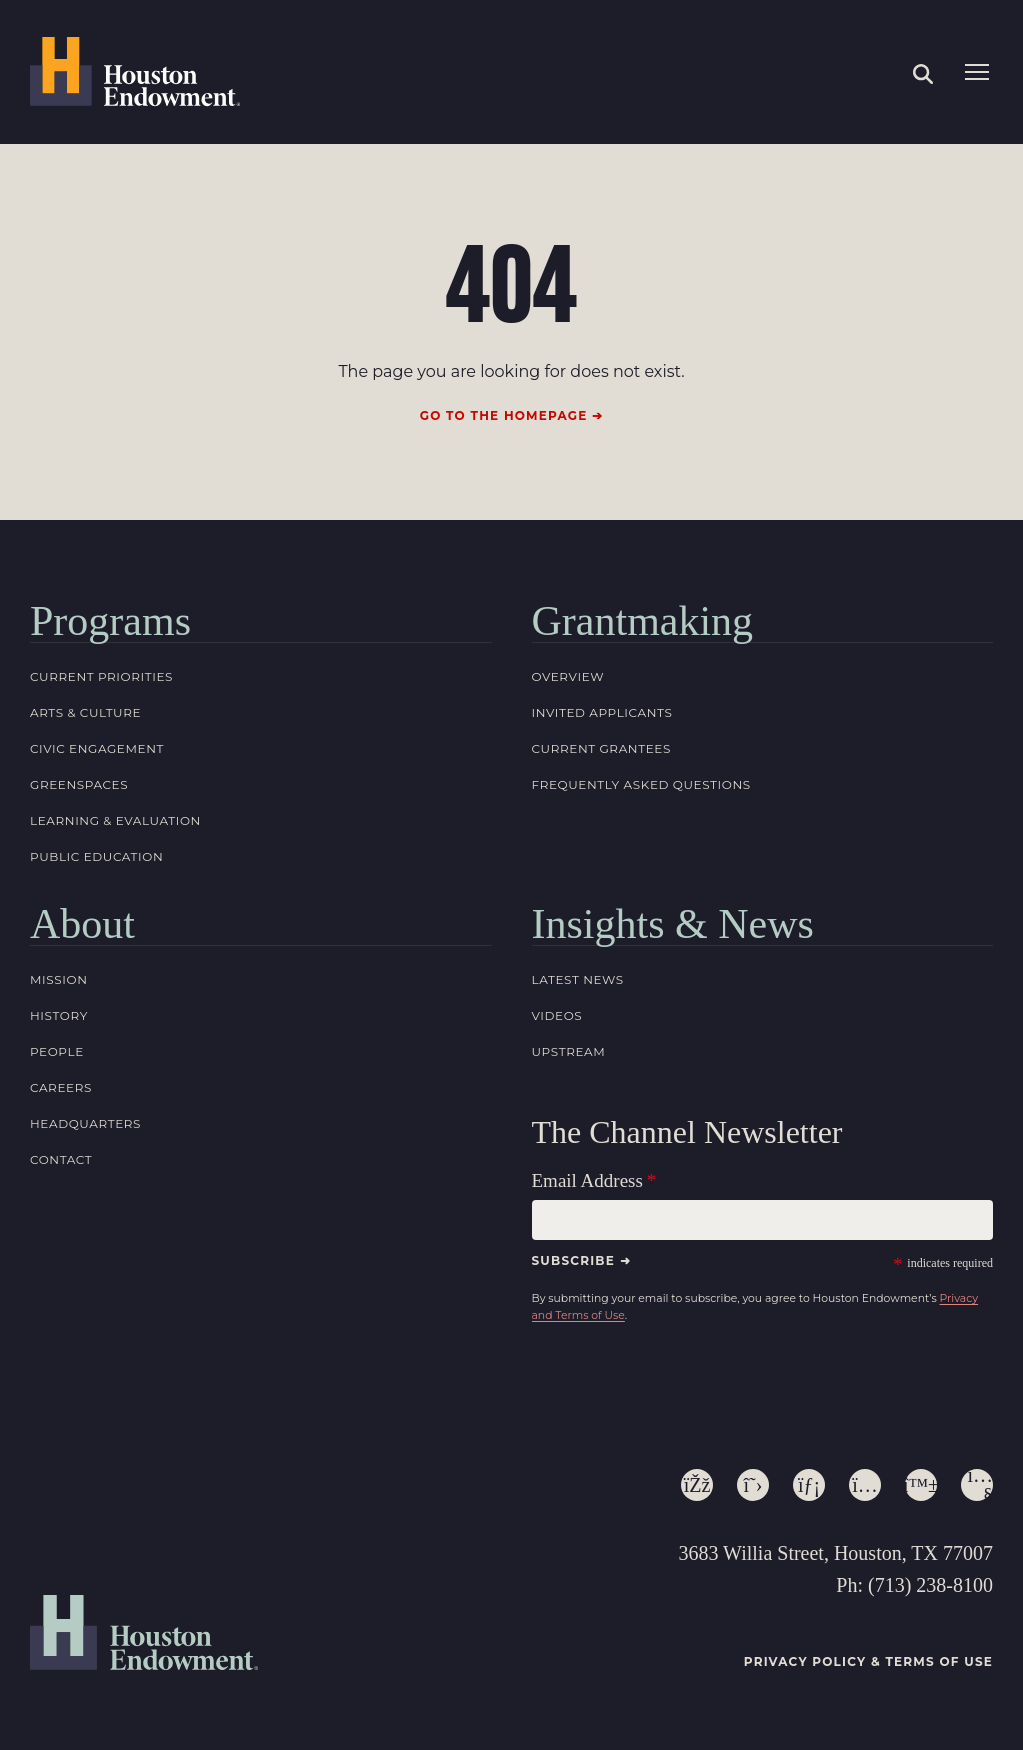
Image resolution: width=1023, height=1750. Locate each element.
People (57, 1051)
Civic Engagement (97, 748)
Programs (110, 621)
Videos (557, 1015)
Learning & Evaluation (115, 820)
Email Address (587, 1180)
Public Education (96, 856)
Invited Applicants (602, 712)
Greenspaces (79, 784)
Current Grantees (601, 748)
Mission (59, 979)
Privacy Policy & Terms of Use (868, 1661)
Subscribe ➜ (581, 1260)
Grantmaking (643, 621)
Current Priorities (101, 676)
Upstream (569, 1051)
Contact (61, 1159)
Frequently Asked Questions (641, 784)
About (82, 924)
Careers (61, 1087)
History (59, 1015)
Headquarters (85, 1123)
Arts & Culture (85, 712)
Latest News (578, 979)
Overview (568, 676)
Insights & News (673, 924)
